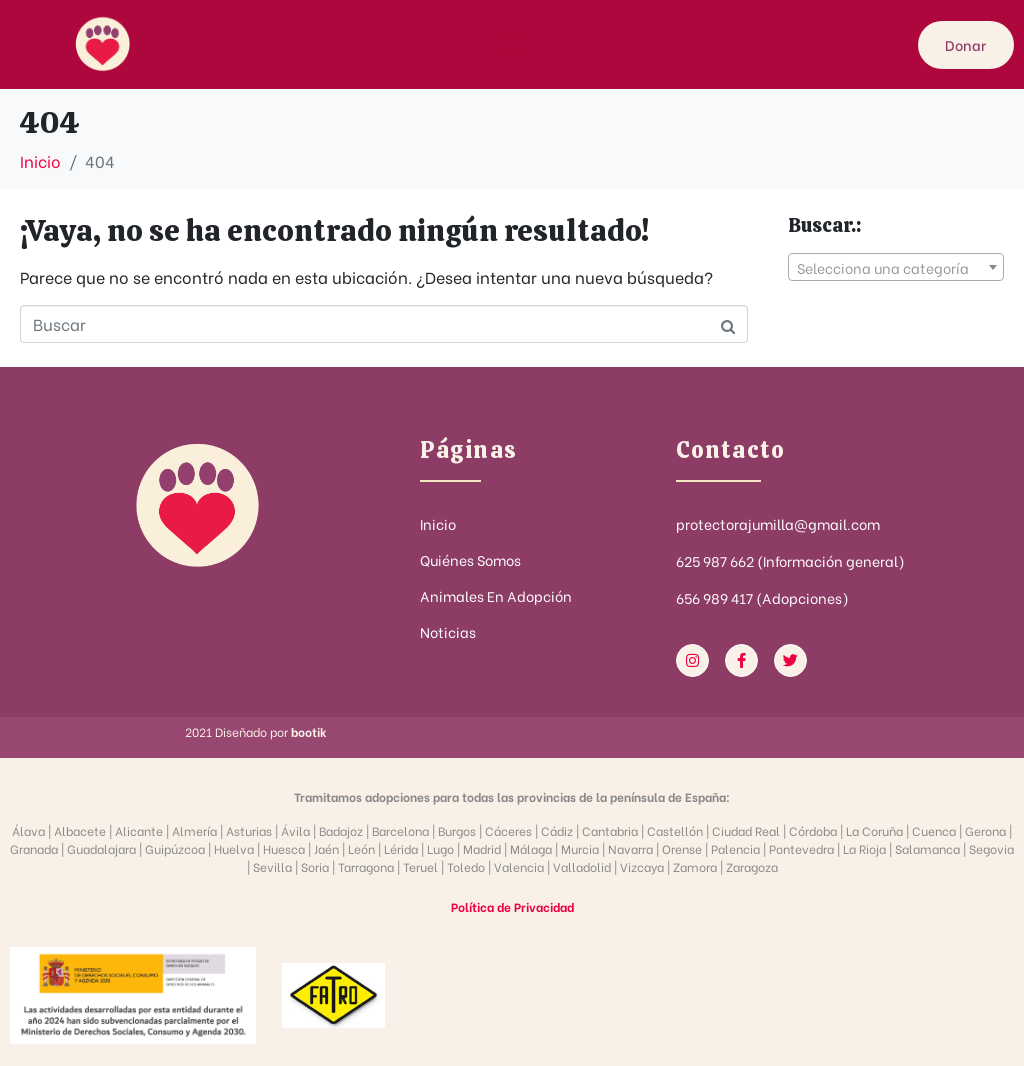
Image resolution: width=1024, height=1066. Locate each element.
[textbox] (896, 268)
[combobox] (896, 267)
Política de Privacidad (512, 906)
